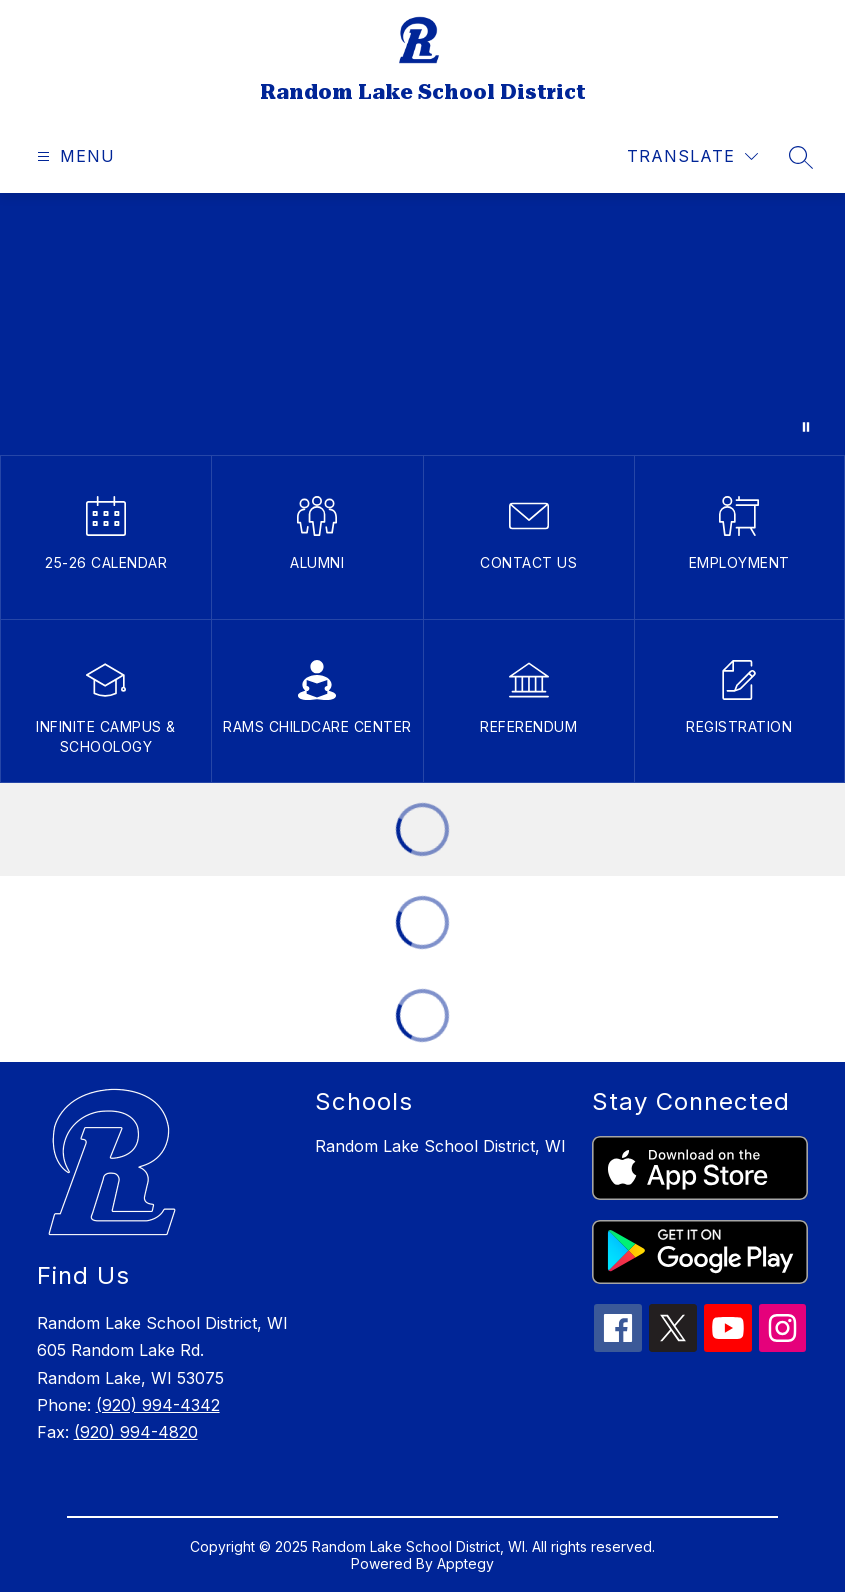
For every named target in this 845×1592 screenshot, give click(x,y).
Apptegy (465, 1563)
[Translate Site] (692, 156)
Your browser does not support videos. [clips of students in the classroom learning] (422, 324)
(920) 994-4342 (158, 1405)
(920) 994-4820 (136, 1432)
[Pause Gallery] (806, 427)
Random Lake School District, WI (440, 1146)
